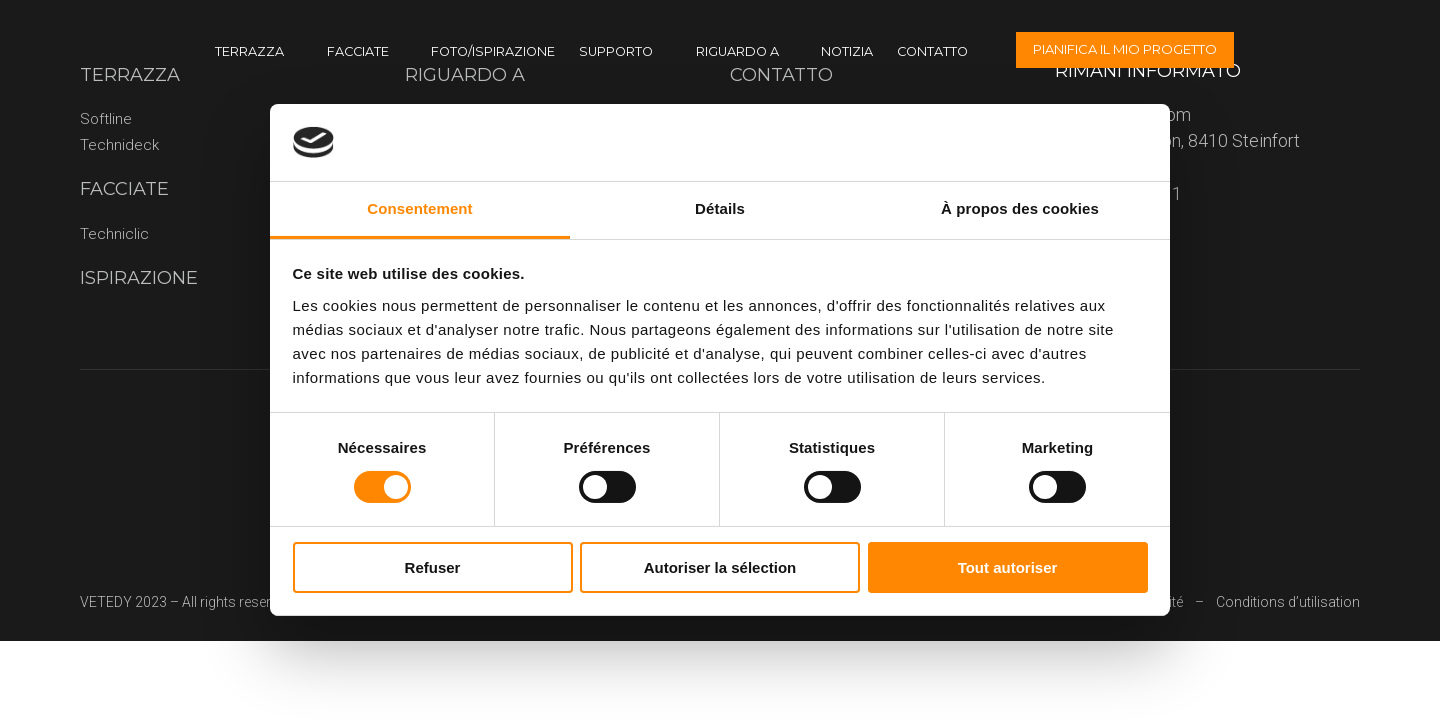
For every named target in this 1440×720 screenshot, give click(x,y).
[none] (1392, 50)
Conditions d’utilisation (1288, 602)
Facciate (358, 51)
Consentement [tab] (419, 208)
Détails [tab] (720, 208)
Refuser (433, 567)
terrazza (249, 51)
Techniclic (114, 234)
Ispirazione (139, 278)
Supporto (616, 51)
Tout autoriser (1008, 567)
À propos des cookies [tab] (1020, 208)
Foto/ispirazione (493, 51)
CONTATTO (932, 51)
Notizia (847, 51)
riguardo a (737, 51)
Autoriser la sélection (720, 567)
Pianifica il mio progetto (1125, 49)
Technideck (119, 145)
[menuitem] (1392, 50)
